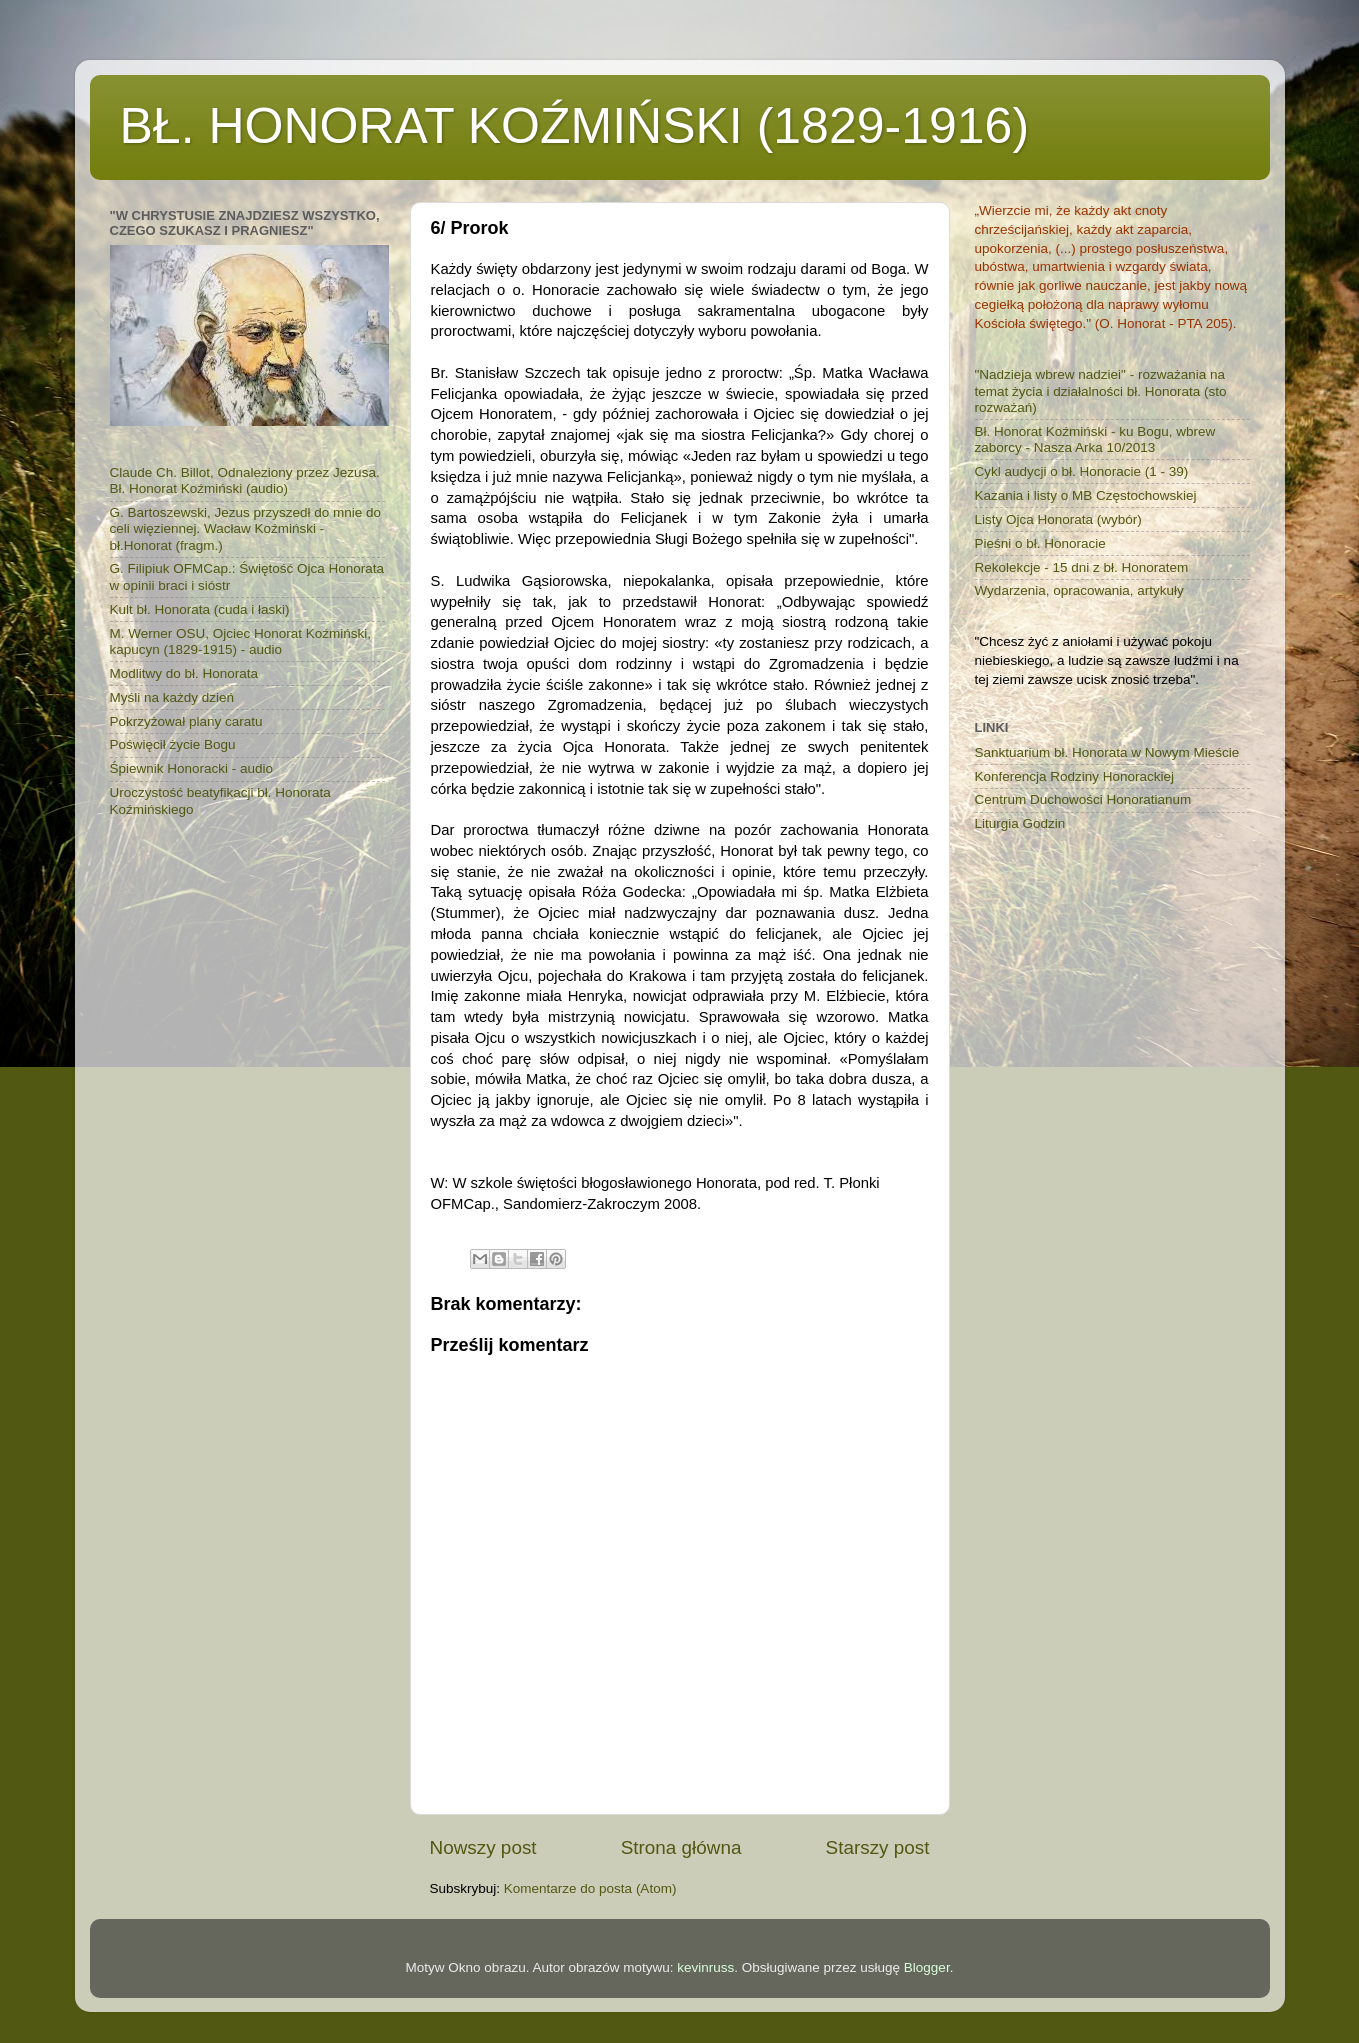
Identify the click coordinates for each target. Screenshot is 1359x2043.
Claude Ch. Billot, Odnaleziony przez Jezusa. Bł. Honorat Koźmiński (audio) (245, 480)
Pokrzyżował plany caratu (186, 721)
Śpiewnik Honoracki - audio (192, 768)
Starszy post (878, 1847)
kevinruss (705, 1967)
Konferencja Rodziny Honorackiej (1075, 776)
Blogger (927, 1967)
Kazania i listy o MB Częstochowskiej (1086, 495)
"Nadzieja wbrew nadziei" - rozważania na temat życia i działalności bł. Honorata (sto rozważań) (1101, 390)
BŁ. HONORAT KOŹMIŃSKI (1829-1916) (575, 126)
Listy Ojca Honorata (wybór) (1058, 519)
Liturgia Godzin (1020, 823)
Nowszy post (483, 1847)
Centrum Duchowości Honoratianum (1083, 799)
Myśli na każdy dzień (172, 697)
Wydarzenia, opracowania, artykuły (1079, 590)
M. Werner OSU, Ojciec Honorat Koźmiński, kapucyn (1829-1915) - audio (241, 641)
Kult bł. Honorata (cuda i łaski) (200, 609)
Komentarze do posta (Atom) (590, 1888)
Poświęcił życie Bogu (173, 744)
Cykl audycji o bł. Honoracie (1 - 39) (1082, 471)
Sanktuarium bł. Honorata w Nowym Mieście (1107, 752)
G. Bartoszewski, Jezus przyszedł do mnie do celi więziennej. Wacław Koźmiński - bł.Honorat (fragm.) (246, 528)
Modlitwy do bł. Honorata (184, 673)
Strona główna (681, 1847)
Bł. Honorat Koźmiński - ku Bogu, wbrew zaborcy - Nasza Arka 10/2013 (1095, 439)
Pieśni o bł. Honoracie (1040, 543)
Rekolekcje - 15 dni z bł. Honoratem (1082, 567)
